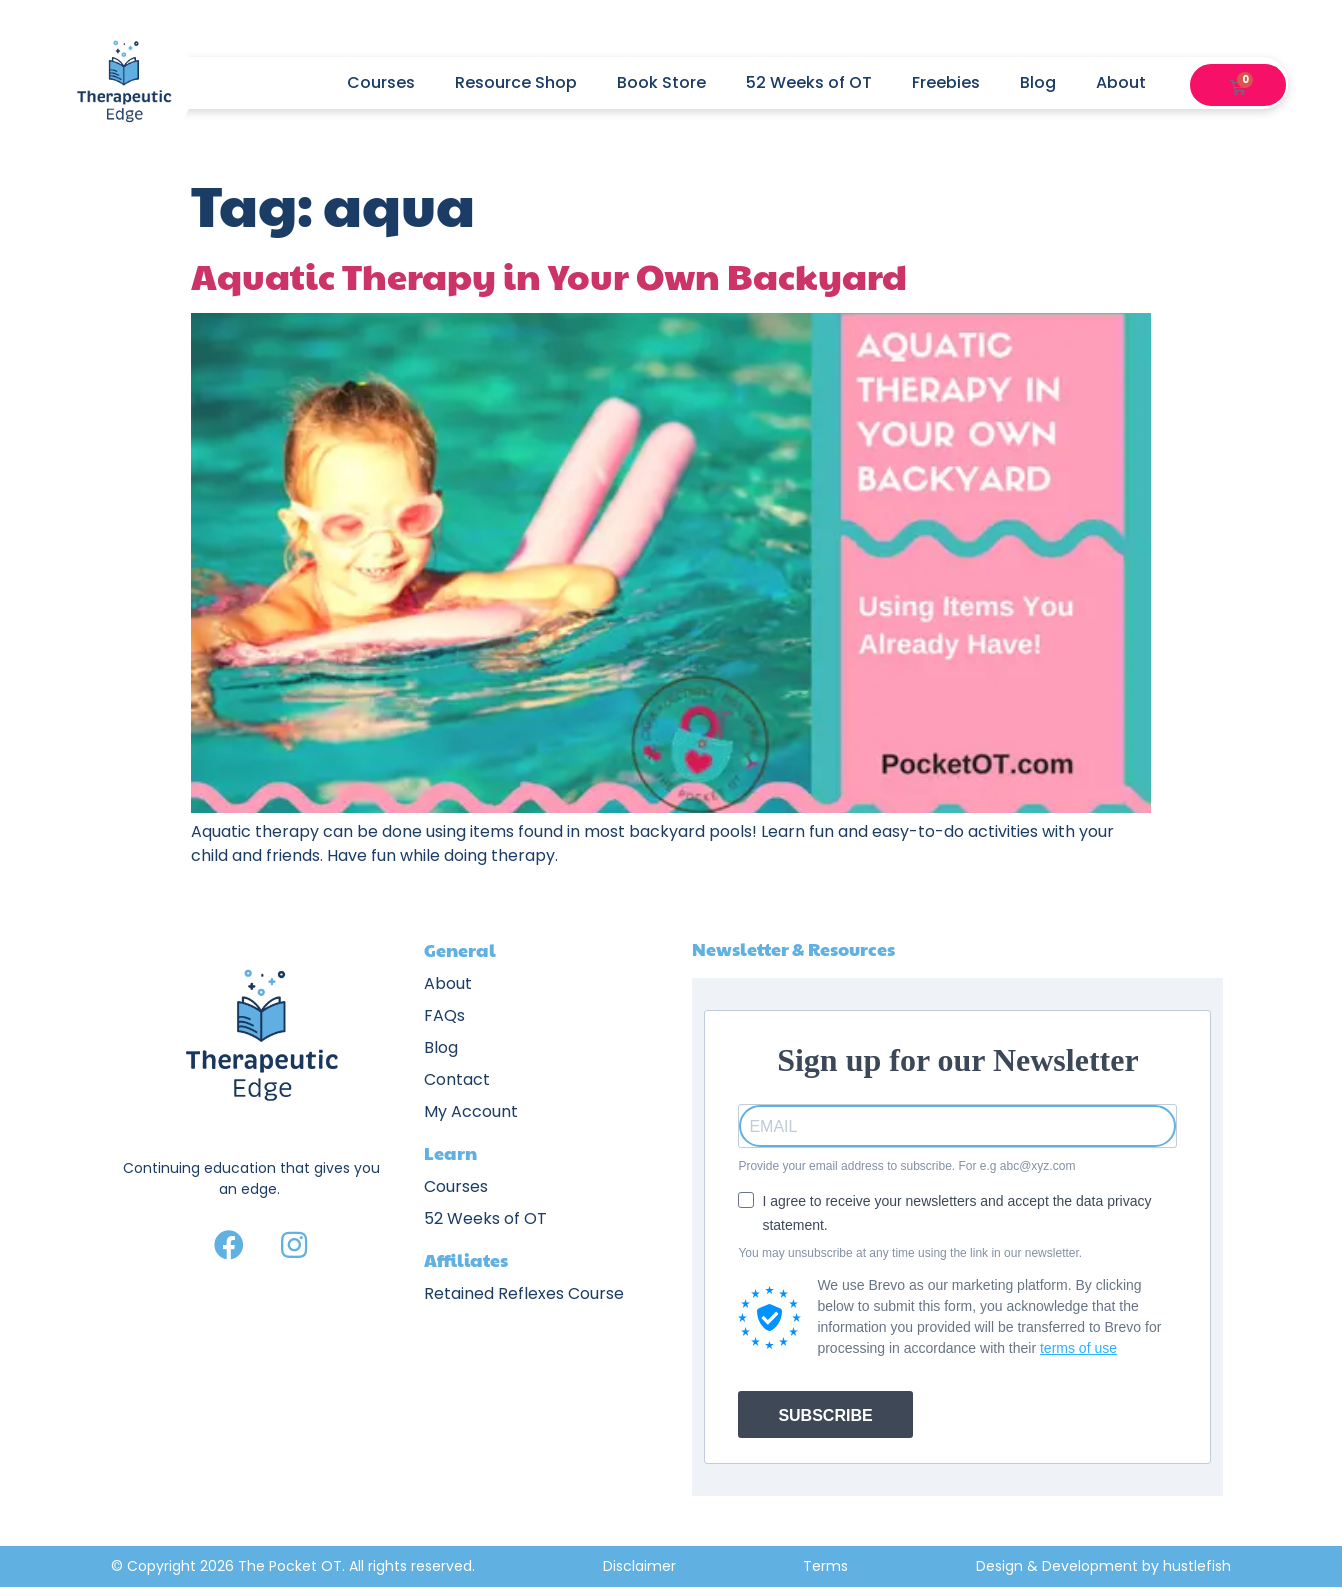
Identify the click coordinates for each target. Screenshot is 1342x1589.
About (1131, 83)
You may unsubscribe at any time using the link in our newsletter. (910, 1253)
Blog (1038, 82)
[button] (1212, 83)
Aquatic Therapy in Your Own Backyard (549, 275)
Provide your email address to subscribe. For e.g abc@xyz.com (906, 1166)
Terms (825, 1566)
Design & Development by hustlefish (1103, 1566)
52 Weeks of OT (809, 82)
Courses (381, 82)
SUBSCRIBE (825, 1415)
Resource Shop (516, 82)
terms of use (1078, 1348)
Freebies (946, 82)
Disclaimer (639, 1566)
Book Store (661, 82)
